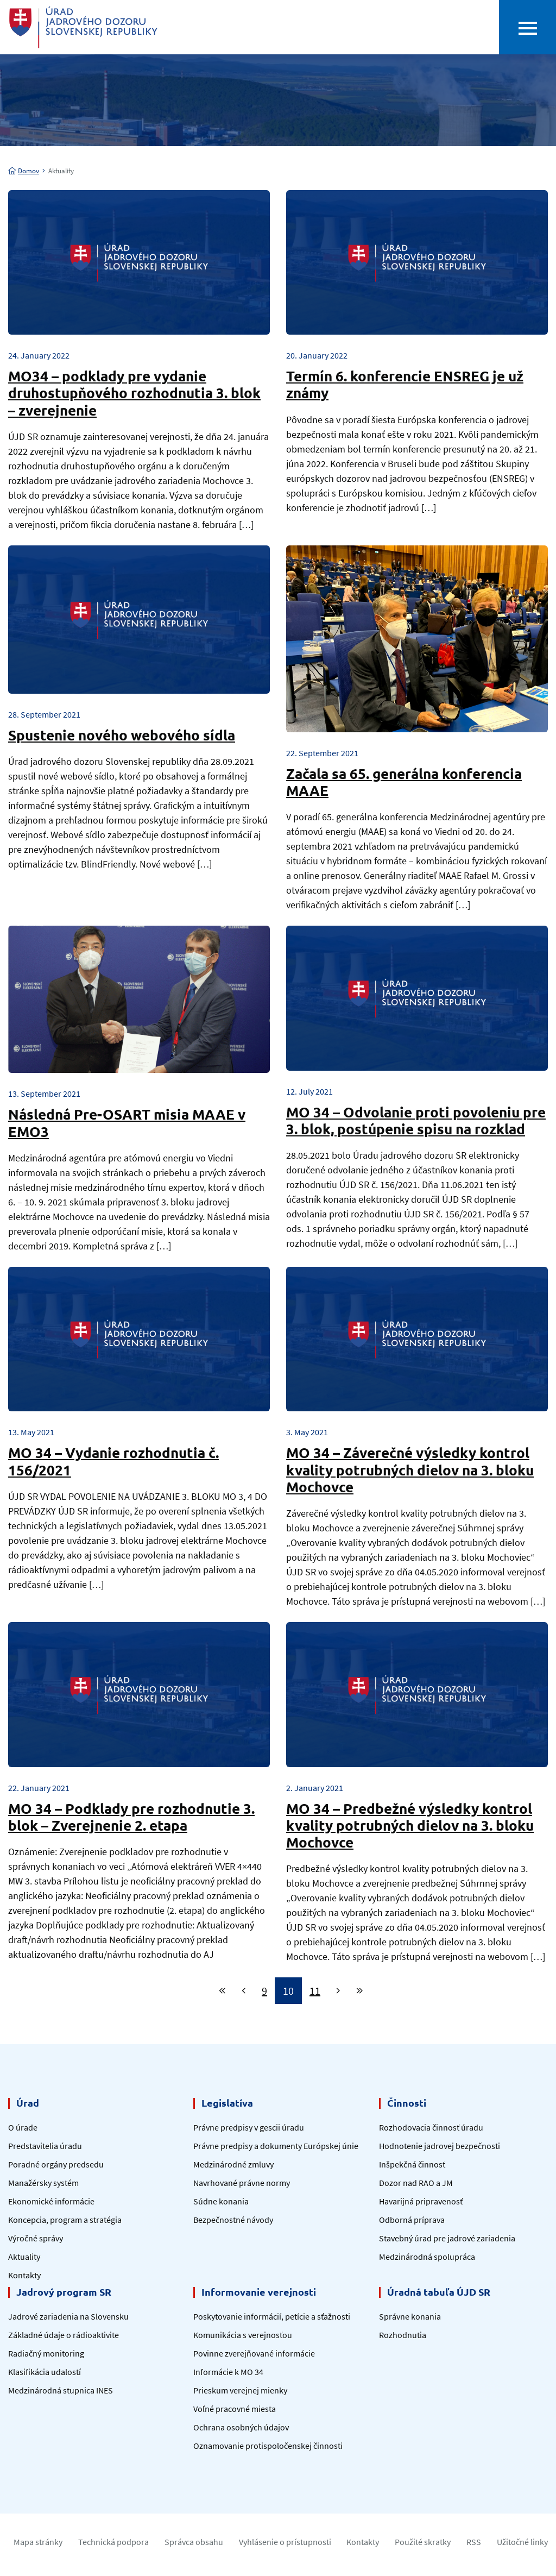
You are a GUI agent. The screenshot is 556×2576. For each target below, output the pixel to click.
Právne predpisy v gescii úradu (248, 2127)
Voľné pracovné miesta (234, 2408)
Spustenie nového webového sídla (121, 735)
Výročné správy (35, 2238)
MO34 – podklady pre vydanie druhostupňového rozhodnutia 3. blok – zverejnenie (134, 392)
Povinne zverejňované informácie (254, 2353)
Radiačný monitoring (46, 2353)
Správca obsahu (194, 2541)
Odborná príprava (412, 2219)
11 (314, 1990)
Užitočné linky (522, 2541)
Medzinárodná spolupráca (427, 2256)
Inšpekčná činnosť (412, 2164)
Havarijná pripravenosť (421, 2201)
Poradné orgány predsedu (56, 2164)
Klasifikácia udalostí (44, 2371)
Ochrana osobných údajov (241, 2427)
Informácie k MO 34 (228, 2371)
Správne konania (410, 2316)
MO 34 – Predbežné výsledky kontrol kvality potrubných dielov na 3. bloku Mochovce (410, 1825)
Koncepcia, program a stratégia (65, 2219)
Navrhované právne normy (241, 2182)
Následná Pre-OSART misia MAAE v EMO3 (126, 1122)
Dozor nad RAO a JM (416, 2182)
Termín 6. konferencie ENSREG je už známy (404, 384)
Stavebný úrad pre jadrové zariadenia (447, 2238)
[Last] (359, 1990)
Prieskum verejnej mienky (240, 2390)
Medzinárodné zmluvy (233, 2164)
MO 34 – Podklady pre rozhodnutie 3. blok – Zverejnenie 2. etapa (131, 1816)
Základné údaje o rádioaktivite (63, 2334)
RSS (473, 2541)
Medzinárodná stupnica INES (60, 2390)
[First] (222, 1990)
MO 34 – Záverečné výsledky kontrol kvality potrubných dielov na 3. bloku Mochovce (410, 1469)
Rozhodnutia (402, 2334)
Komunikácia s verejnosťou (242, 2334)
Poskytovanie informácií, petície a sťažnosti (271, 2316)
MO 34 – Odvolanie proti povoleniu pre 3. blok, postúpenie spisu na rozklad (416, 1120)
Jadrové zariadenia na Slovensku (68, 2316)
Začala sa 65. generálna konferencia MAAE (404, 781)
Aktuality (24, 2256)
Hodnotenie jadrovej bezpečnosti (439, 2145)
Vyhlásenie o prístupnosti (285, 2541)
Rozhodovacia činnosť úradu (431, 2127)
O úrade (22, 2127)
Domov (23, 170)
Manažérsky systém (43, 2182)
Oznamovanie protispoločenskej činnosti (268, 2445)
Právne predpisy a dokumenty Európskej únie (275, 2145)
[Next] (338, 1990)
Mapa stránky (38, 2541)
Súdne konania (221, 2201)
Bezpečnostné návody (233, 2219)
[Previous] (243, 1990)
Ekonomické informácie (51, 2201)
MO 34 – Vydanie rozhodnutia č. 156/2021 (113, 1460)
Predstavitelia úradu (45, 2145)
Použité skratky (423, 2541)
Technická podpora (113, 2541)
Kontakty (24, 2275)
